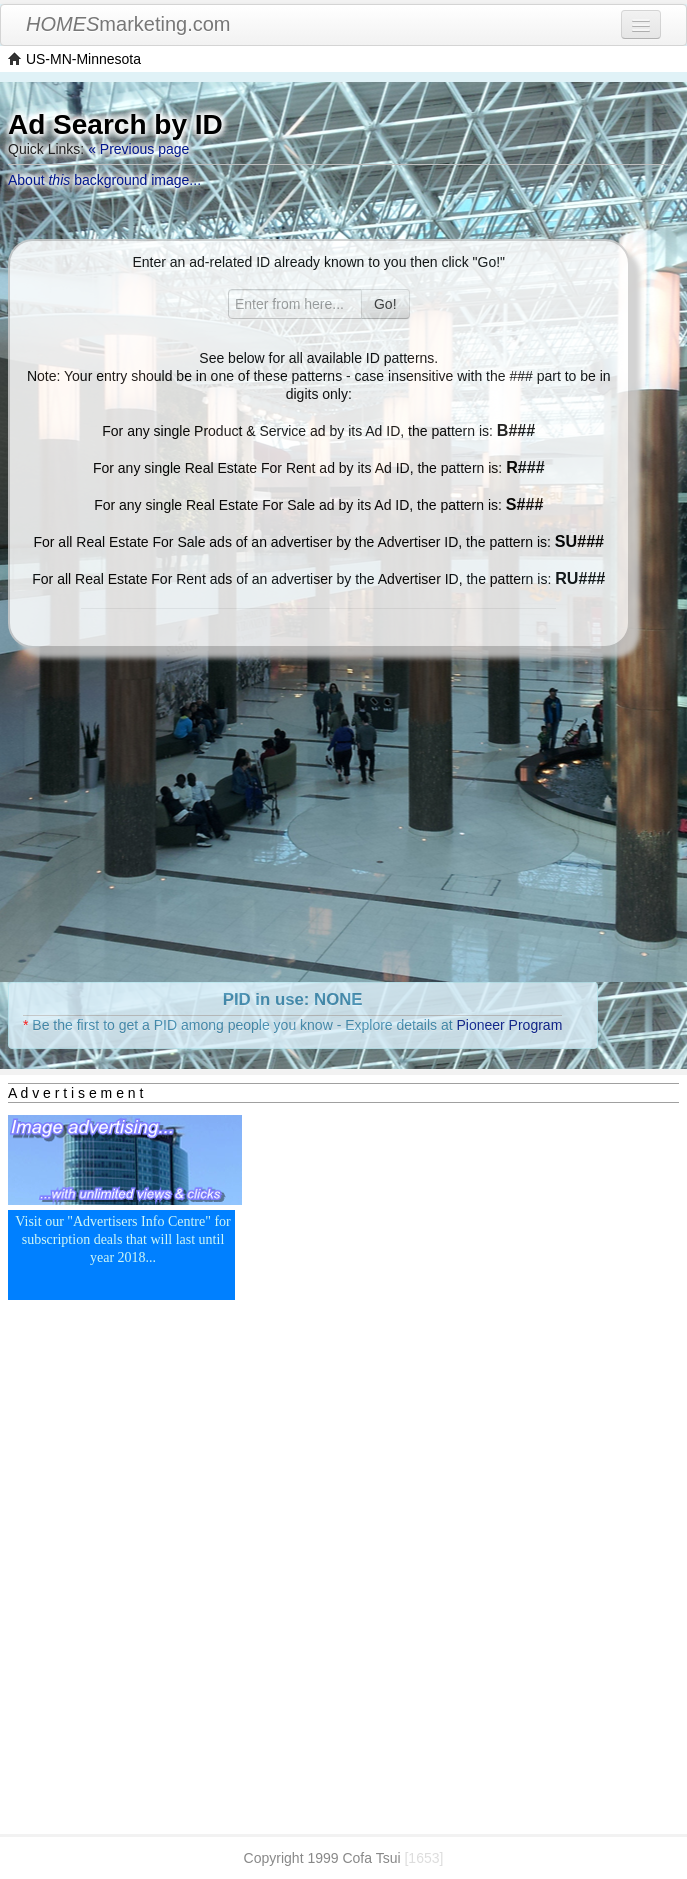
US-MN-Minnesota (83, 59)
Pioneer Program (509, 1025)
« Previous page (138, 149)
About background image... (104, 180)
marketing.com (128, 24)
